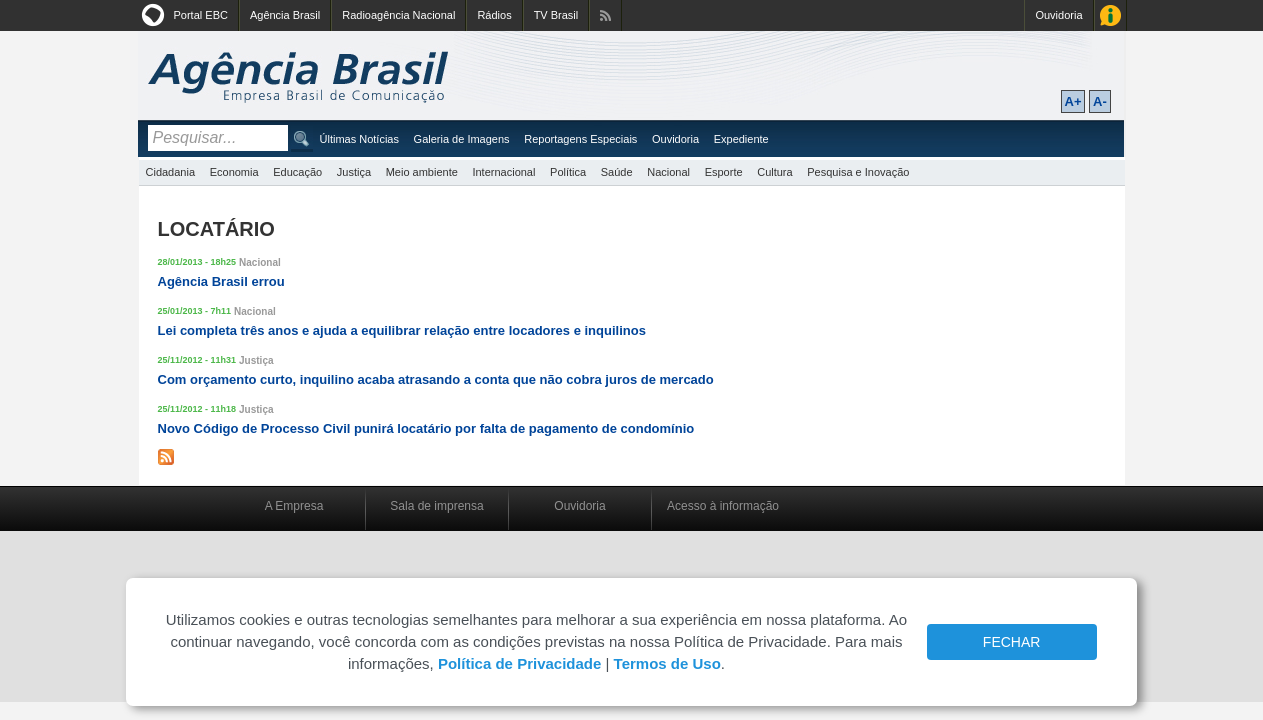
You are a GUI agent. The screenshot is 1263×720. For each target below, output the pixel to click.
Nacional (668, 172)
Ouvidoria (1058, 15)
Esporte (724, 172)
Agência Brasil (285, 15)
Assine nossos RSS (605, 15)
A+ (1073, 101)
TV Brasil (556, 15)
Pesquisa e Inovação (858, 172)
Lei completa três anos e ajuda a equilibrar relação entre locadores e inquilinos (402, 330)
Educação (297, 172)
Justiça (354, 172)
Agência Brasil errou (221, 281)
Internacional (503, 172)
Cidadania (171, 172)
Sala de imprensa (436, 506)
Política (568, 172)
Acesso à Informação (1110, 15)
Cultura (774, 172)
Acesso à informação (723, 506)
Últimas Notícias (359, 139)
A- (1100, 101)
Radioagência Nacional (398, 15)
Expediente (741, 139)
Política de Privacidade (519, 663)
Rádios (494, 15)
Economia (234, 172)
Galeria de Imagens (462, 139)
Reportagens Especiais (580, 139)
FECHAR (1012, 642)
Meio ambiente (422, 172)
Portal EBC (201, 15)
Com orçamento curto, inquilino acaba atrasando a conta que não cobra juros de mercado (436, 379)
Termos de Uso (667, 663)
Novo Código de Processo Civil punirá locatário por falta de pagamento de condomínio (426, 428)
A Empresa (294, 506)
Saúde (617, 172)
